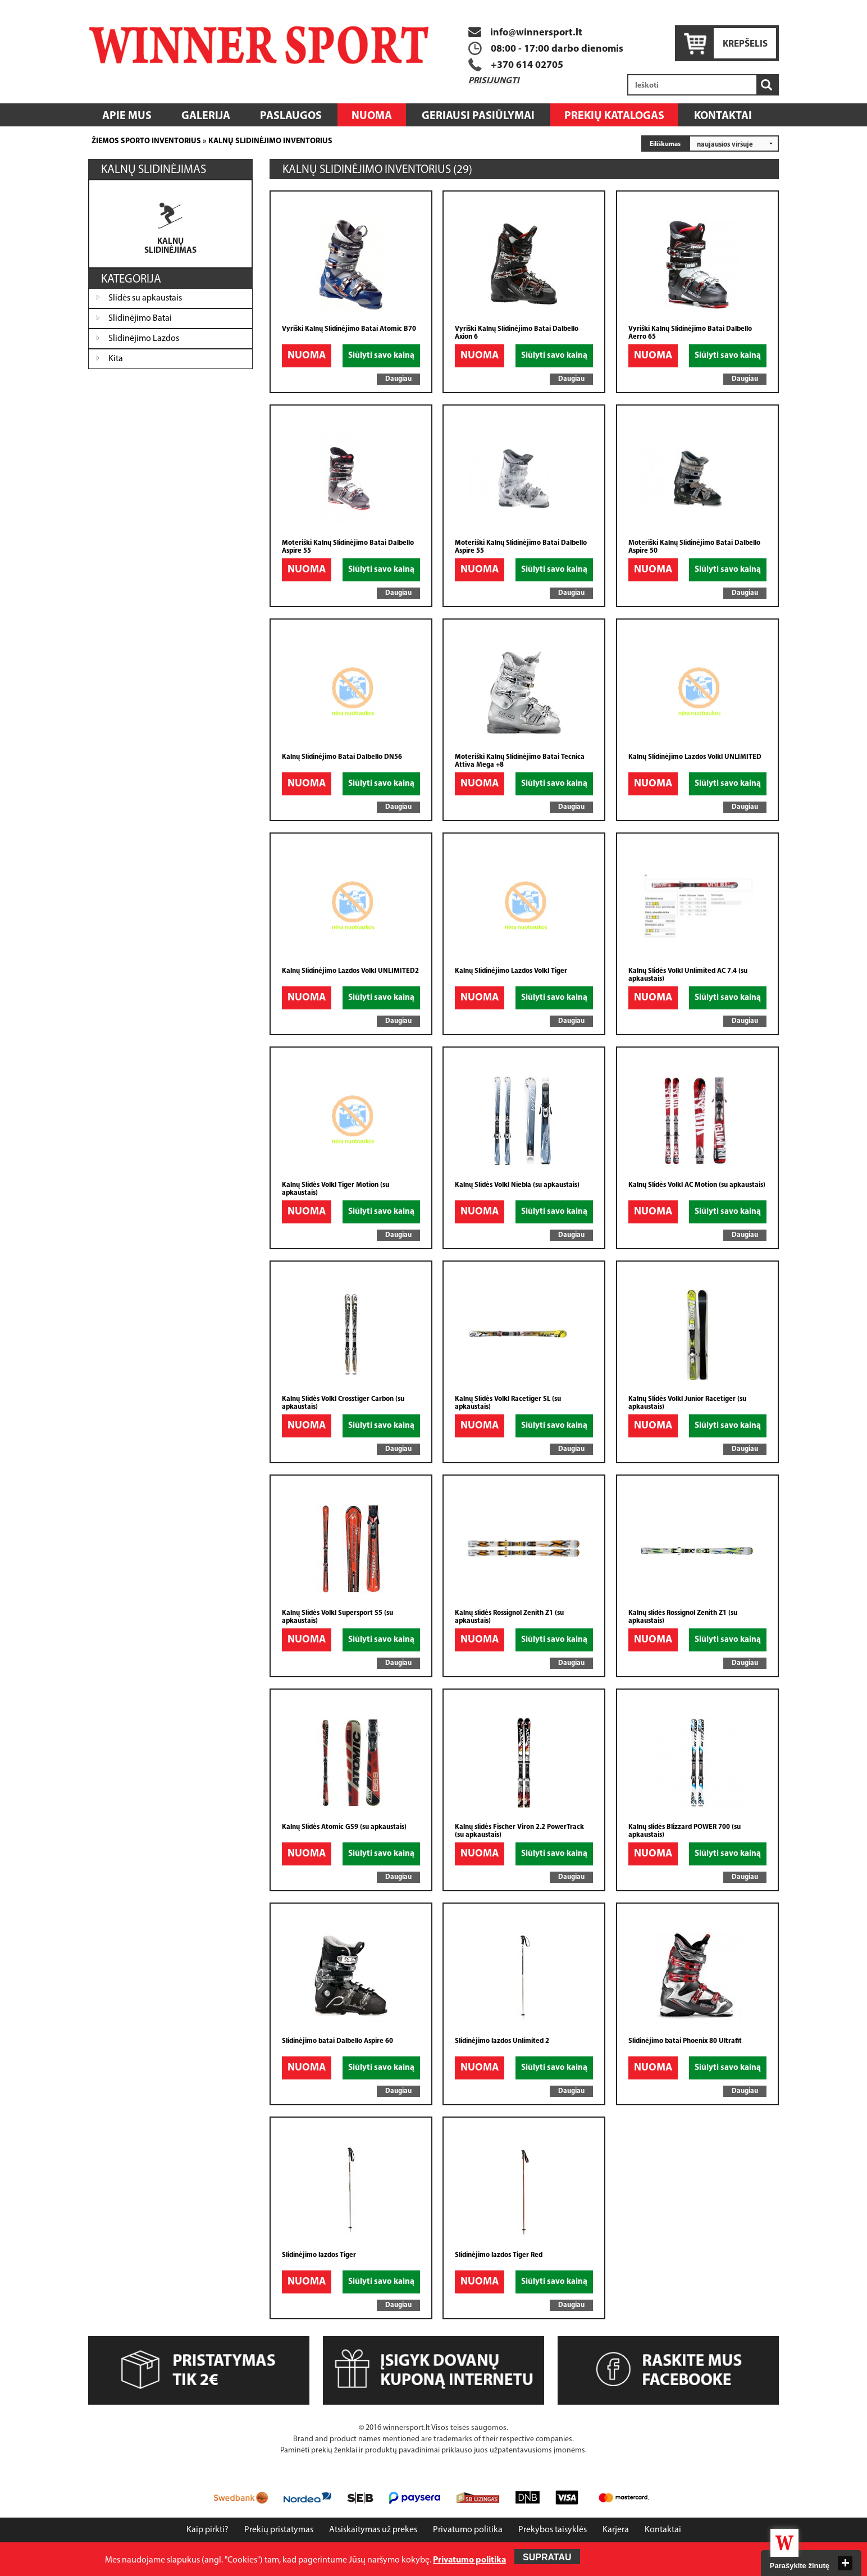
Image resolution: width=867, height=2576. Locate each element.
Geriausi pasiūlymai (478, 116)
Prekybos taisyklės (552, 2529)
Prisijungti (493, 80)
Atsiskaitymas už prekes (373, 2529)
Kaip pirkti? (207, 2529)
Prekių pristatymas (278, 2529)
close (845, 2563)
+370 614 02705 (527, 65)
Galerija (205, 116)
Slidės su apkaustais (145, 298)
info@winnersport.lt (525, 33)
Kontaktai (723, 116)
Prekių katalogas (614, 116)
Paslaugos (291, 116)
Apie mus (127, 116)
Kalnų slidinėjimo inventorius (270, 141)
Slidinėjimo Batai (140, 318)
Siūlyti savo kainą (381, 356)
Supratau (547, 2557)
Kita (115, 358)
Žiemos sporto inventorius (146, 141)
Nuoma (372, 116)
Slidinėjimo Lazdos (143, 338)
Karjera (616, 2529)
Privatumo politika (468, 2529)
